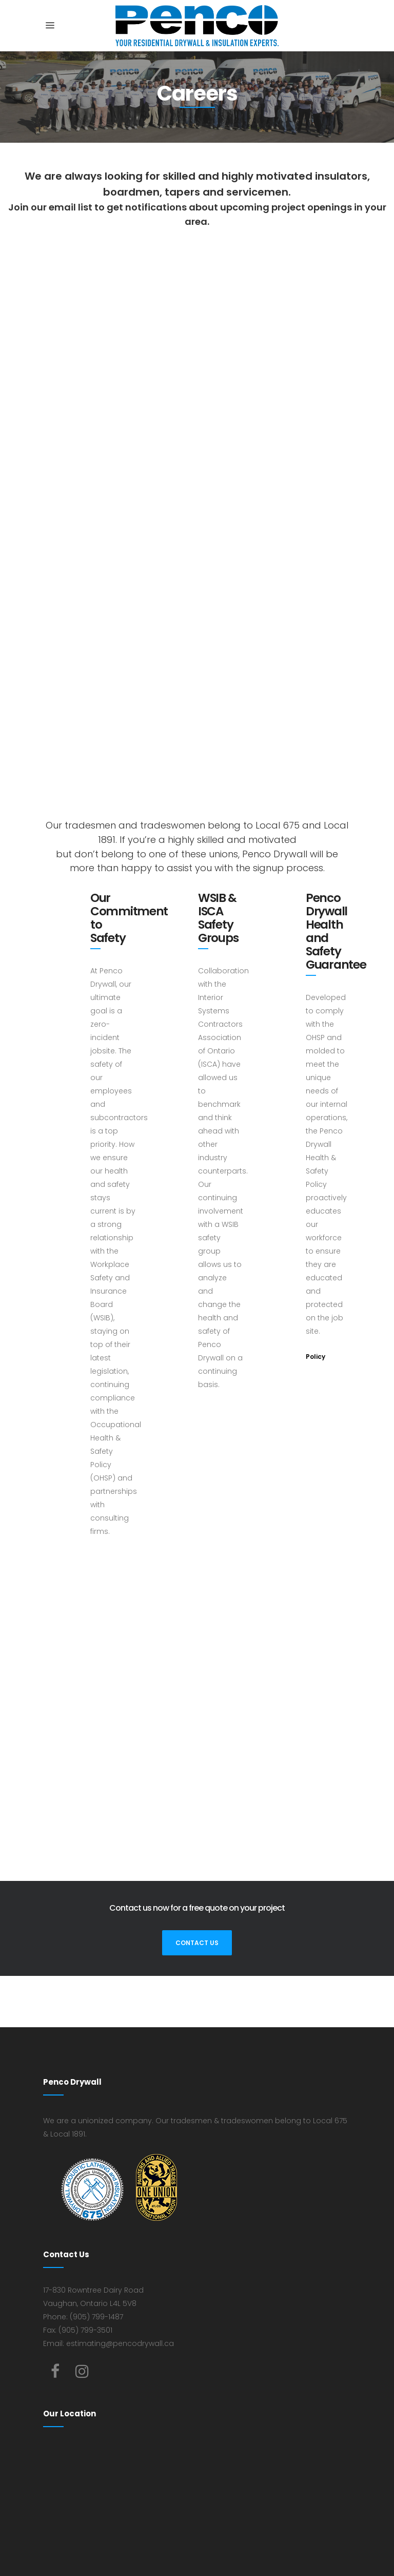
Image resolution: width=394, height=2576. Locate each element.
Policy (315, 1356)
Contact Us (197, 1942)
